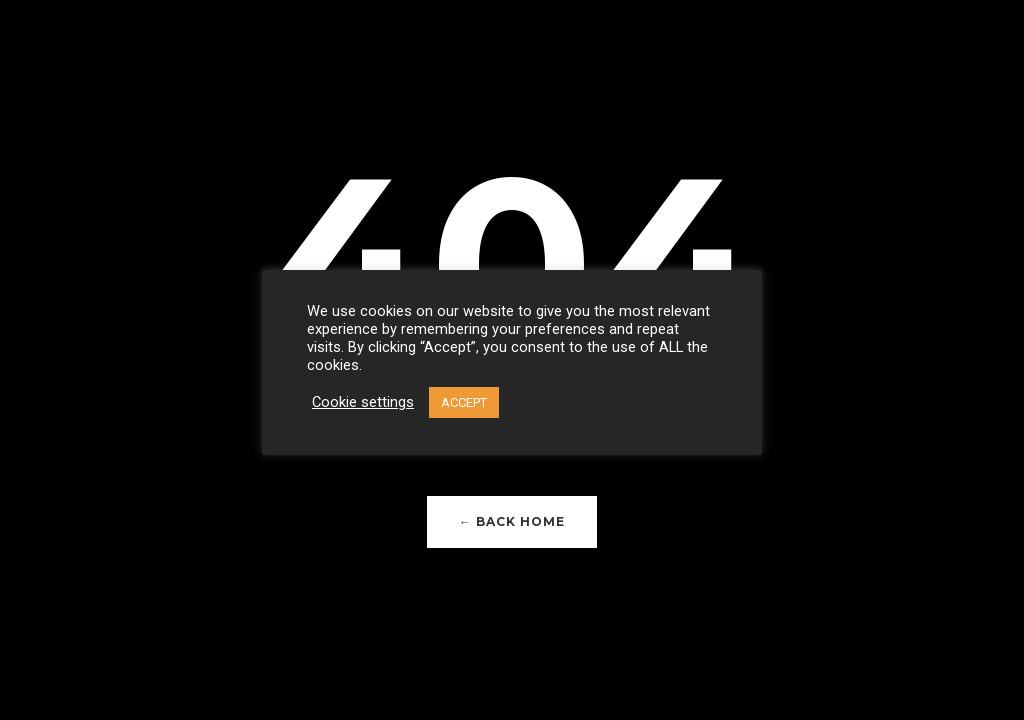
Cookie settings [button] (363, 402)
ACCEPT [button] (464, 402)
